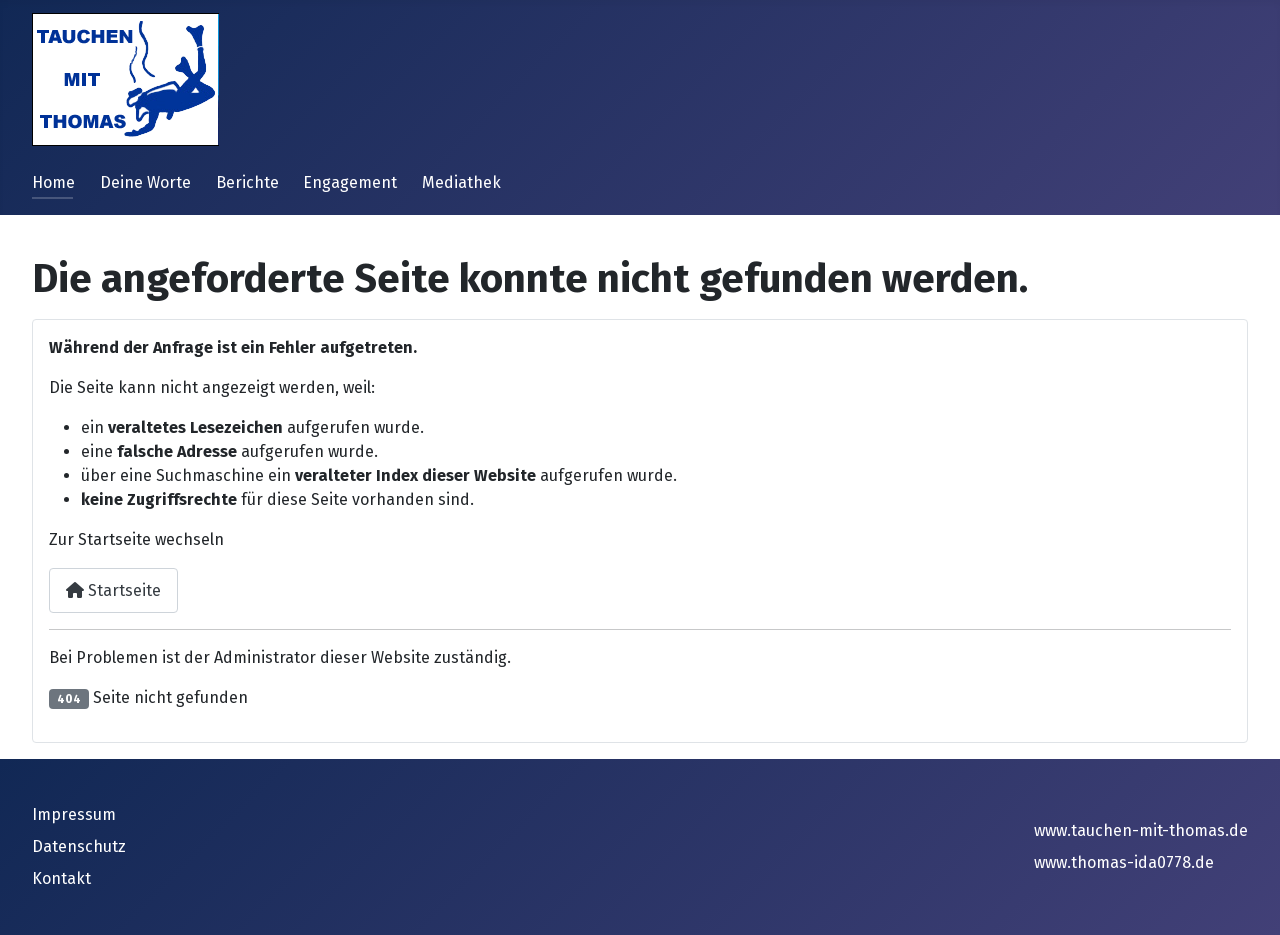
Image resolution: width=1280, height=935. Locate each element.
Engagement (350, 182)
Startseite (113, 590)
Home (53, 182)
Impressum (74, 814)
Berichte (247, 182)
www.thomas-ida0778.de (1124, 862)
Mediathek (461, 182)
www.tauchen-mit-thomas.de (1141, 830)
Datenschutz (79, 846)
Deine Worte (145, 182)
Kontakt (61, 878)
